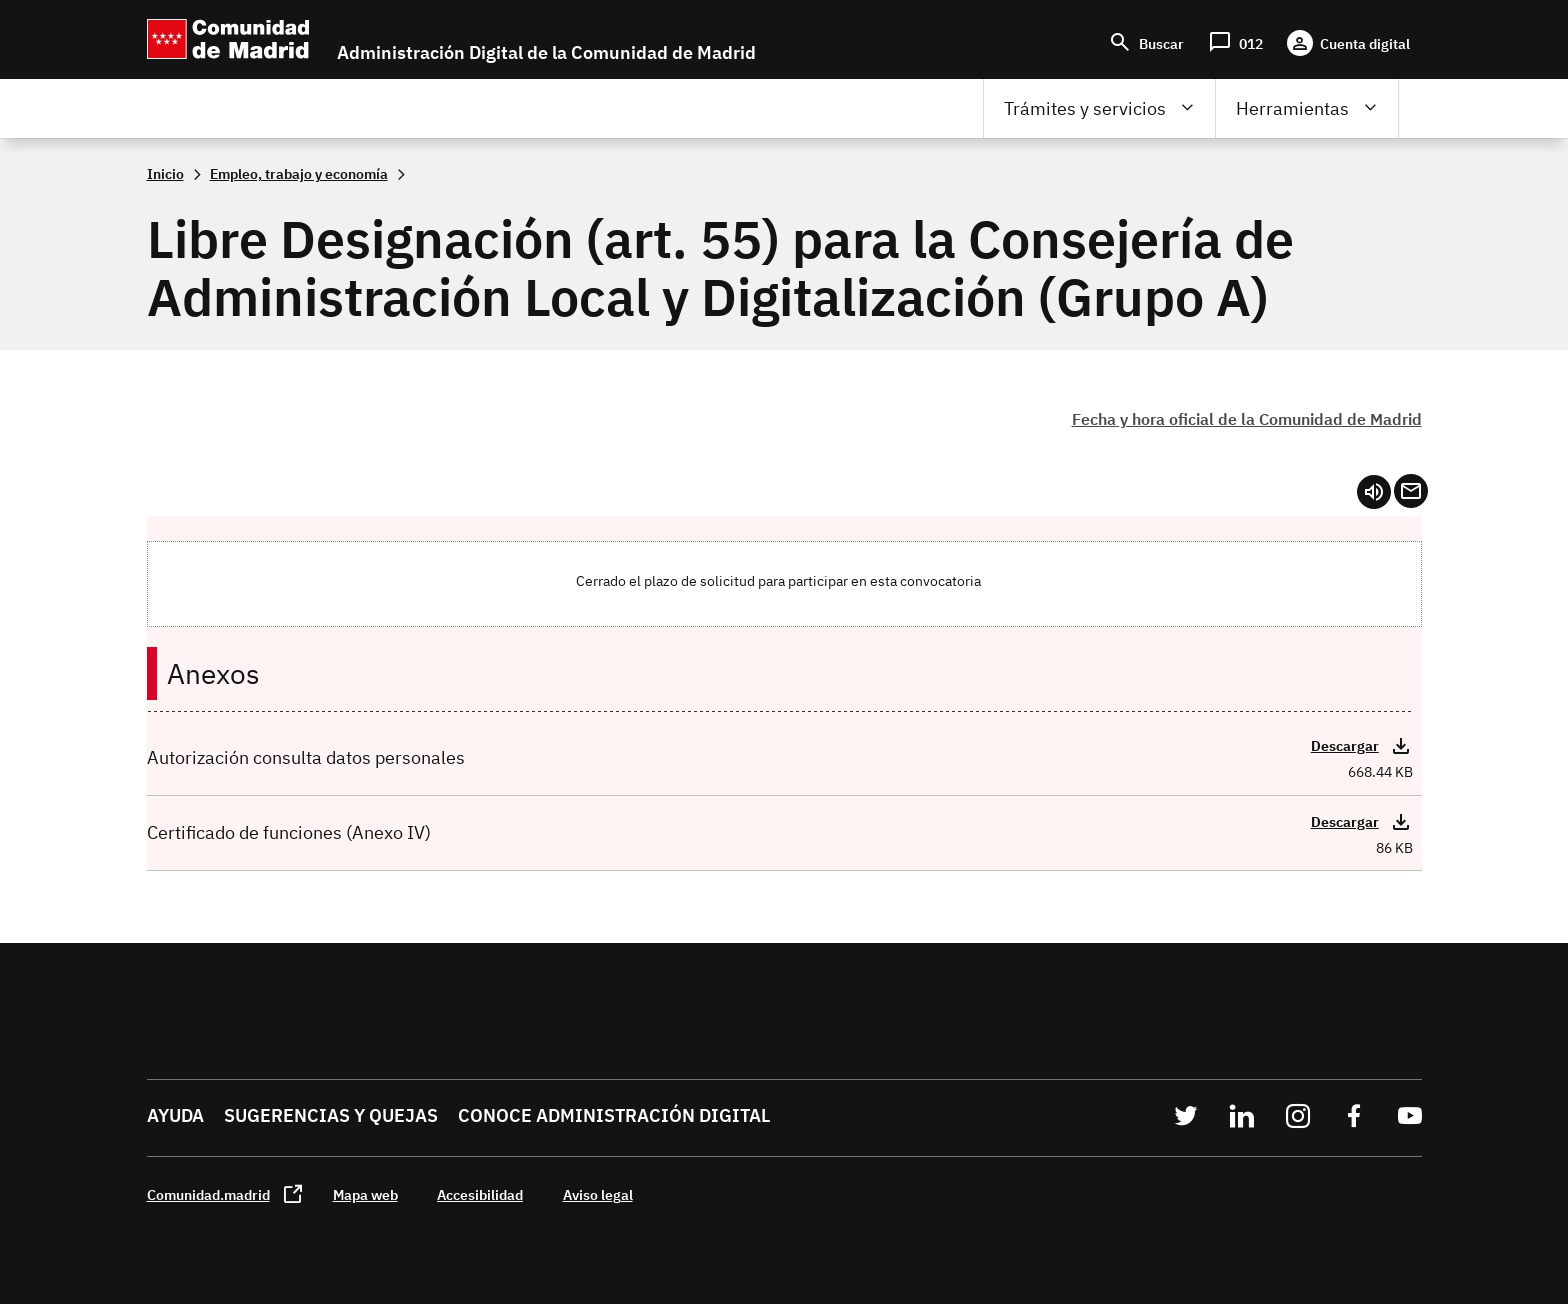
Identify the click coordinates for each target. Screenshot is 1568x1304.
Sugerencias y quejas (331, 1115)
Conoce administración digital (614, 1115)
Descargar (1345, 746)
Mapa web (365, 1194)
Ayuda (175, 1115)
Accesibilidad (480, 1194)
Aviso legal (598, 1194)
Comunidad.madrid (208, 1194)
